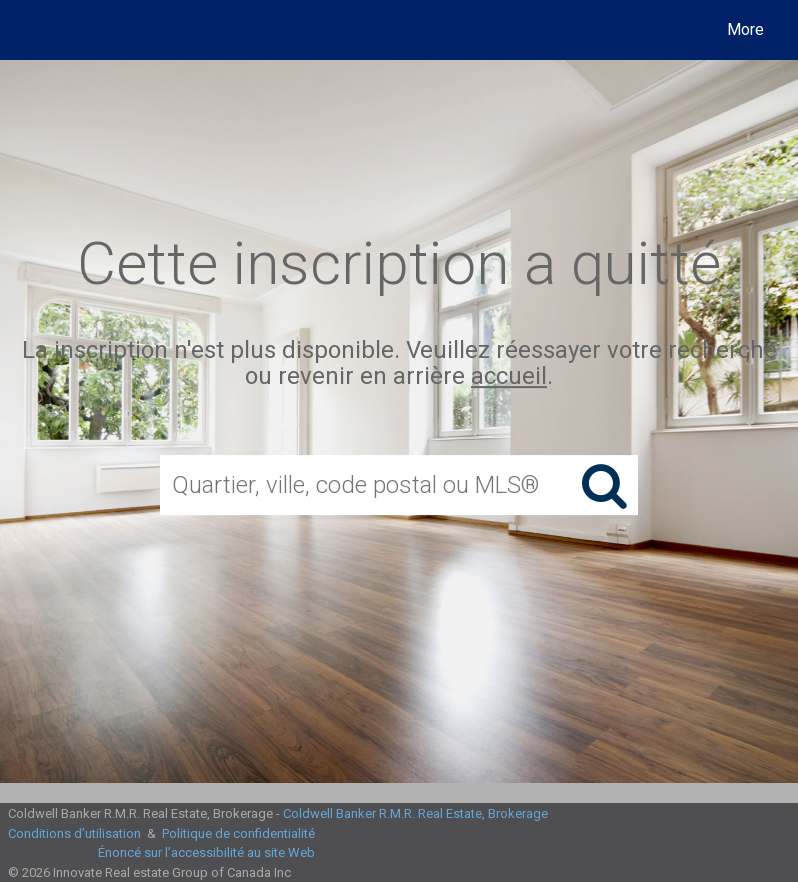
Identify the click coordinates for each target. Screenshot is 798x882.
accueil (509, 377)
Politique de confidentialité (238, 833)
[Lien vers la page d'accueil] (34, 30)
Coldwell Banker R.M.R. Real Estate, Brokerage (415, 813)
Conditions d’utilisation (74, 833)
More (745, 29)
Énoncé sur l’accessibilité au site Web (206, 852)
